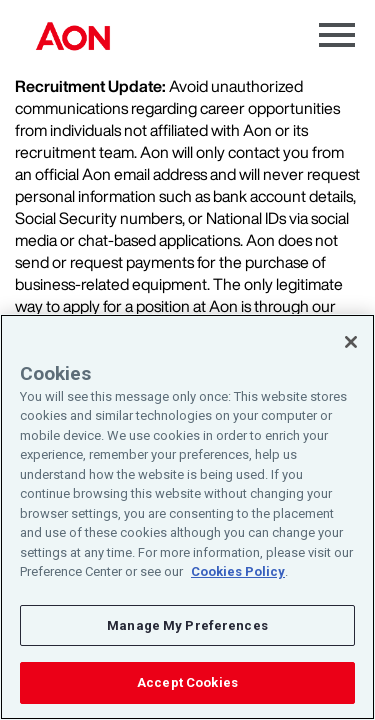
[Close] (351, 342)
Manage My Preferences (187, 625)
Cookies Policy (238, 571)
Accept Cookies (187, 682)
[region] (187, 517)
